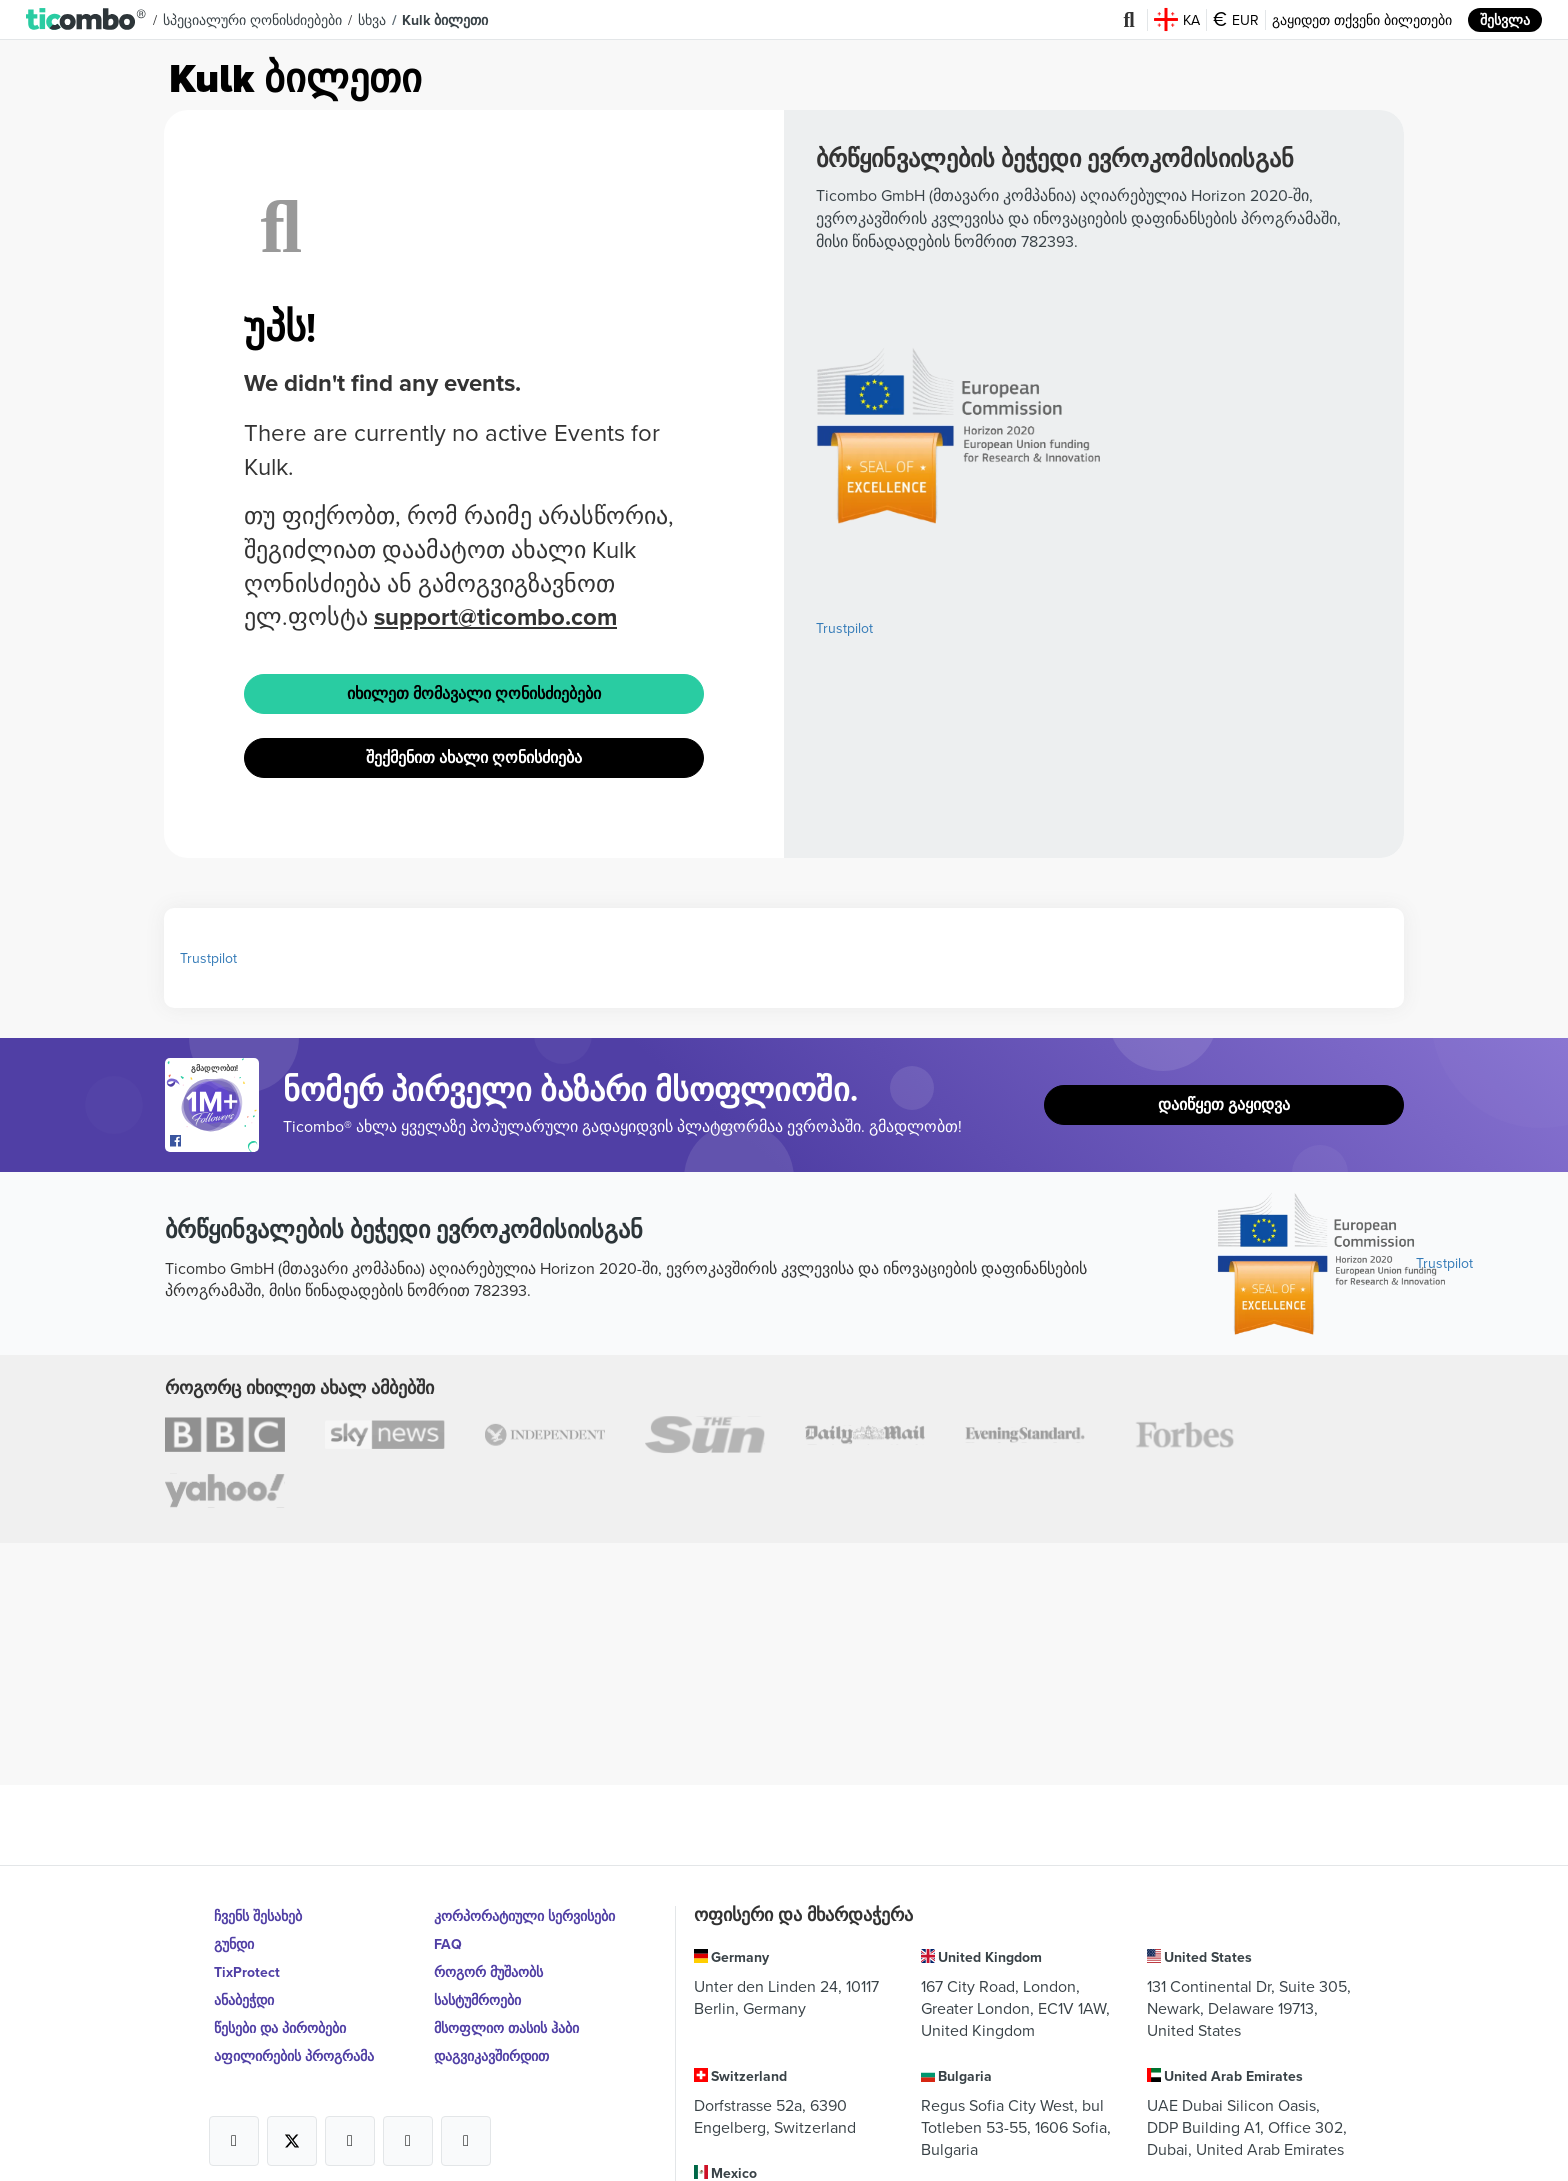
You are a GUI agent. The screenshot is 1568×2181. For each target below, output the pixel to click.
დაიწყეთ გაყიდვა (1224, 1104)
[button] (86, 20)
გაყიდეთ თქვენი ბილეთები (1362, 20)
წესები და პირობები (280, 2028)
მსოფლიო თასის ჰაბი (506, 2028)
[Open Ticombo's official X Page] (292, 2141)
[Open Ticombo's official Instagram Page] (350, 2141)
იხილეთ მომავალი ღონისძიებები (474, 693)
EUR (1236, 20)
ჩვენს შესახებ (258, 1916)
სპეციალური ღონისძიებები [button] (252, 20)
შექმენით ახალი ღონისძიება (474, 757)
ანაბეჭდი (244, 2000)
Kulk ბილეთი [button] (445, 20)
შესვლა (1505, 20)
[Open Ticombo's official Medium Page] (408, 2141)
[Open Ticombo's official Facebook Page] (214, 1142)
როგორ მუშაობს (488, 1972)
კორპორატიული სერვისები (524, 1916)
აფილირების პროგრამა (294, 2056)
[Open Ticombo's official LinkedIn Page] (466, 2141)
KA (1177, 20)
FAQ (448, 1944)
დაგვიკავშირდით (491, 2056)
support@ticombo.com (495, 616)
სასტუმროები (477, 2000)
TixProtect (247, 1972)
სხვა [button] (372, 20)
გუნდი (234, 1944)
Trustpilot (844, 628)
